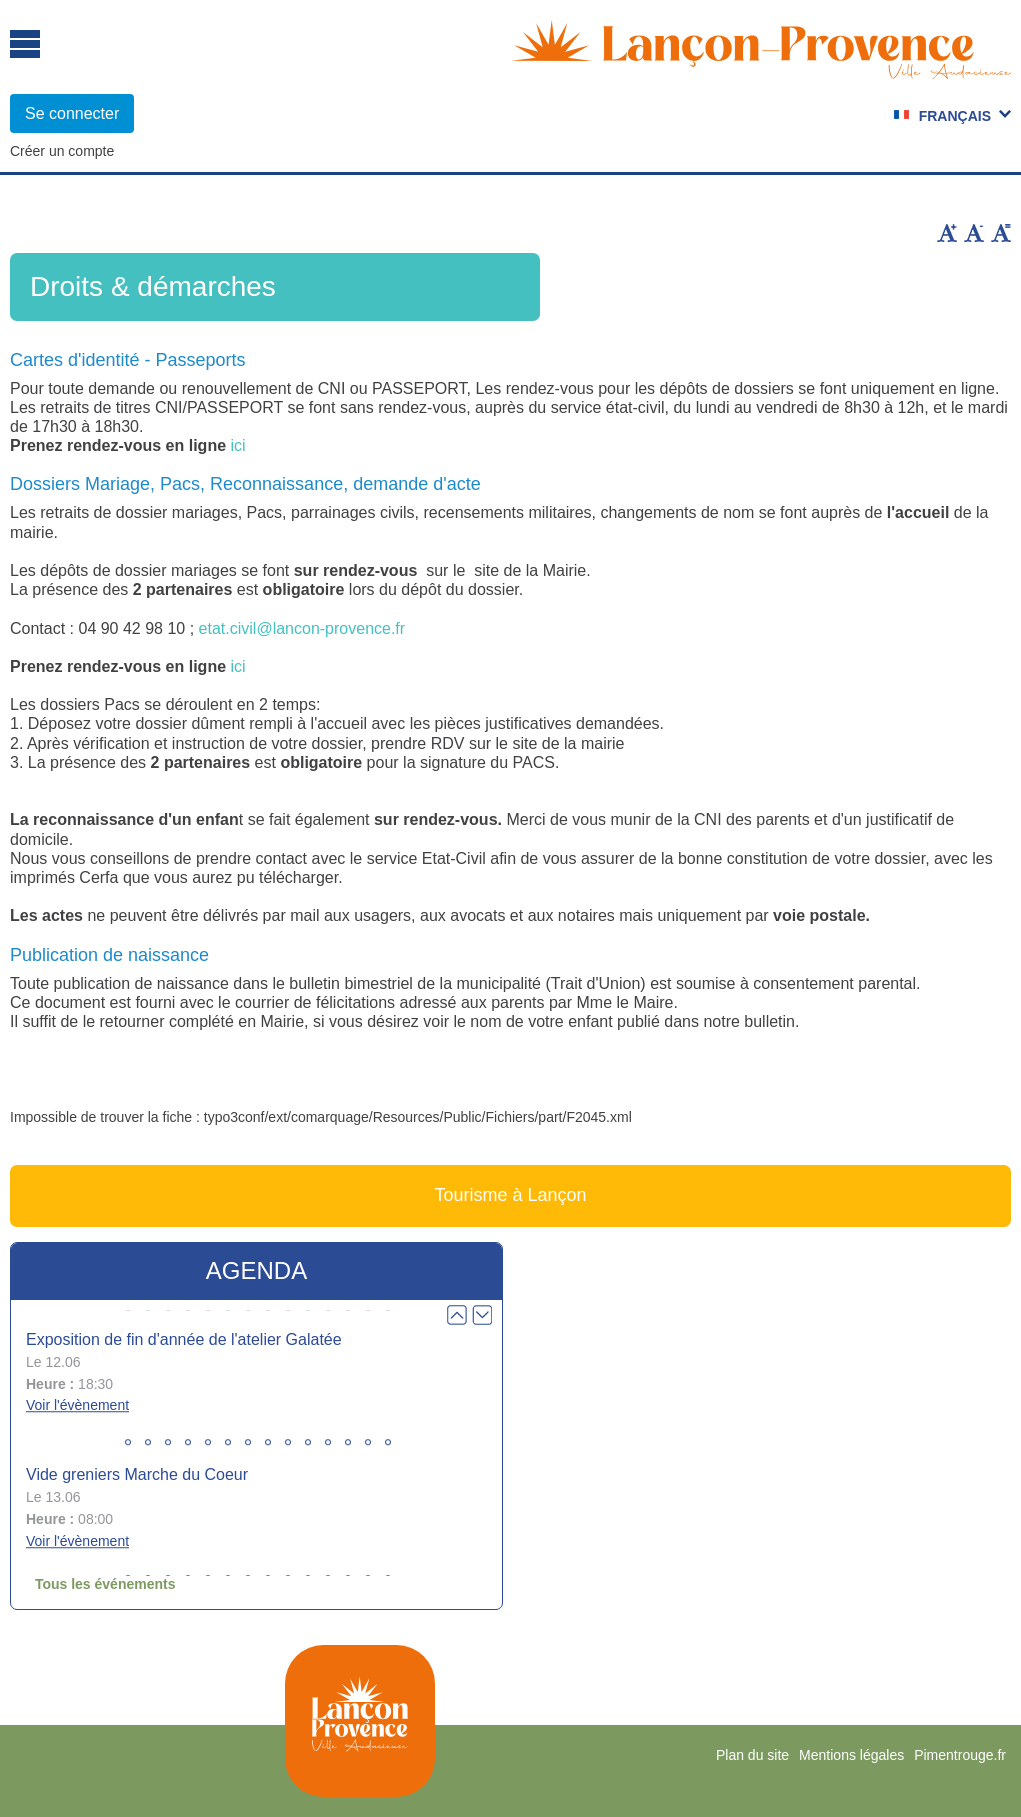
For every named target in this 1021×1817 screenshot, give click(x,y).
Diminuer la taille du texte (974, 233)
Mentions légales (851, 1755)
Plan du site (752, 1755)
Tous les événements (105, 1584)
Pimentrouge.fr (960, 1755)
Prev (457, 1315)
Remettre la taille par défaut (1001, 233)
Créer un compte (62, 151)
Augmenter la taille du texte (947, 233)
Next (482, 1315)
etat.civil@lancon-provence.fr (302, 628)
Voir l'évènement (77, 1406)
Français (955, 116)
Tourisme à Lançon (510, 1195)
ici (238, 445)
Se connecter (72, 113)
